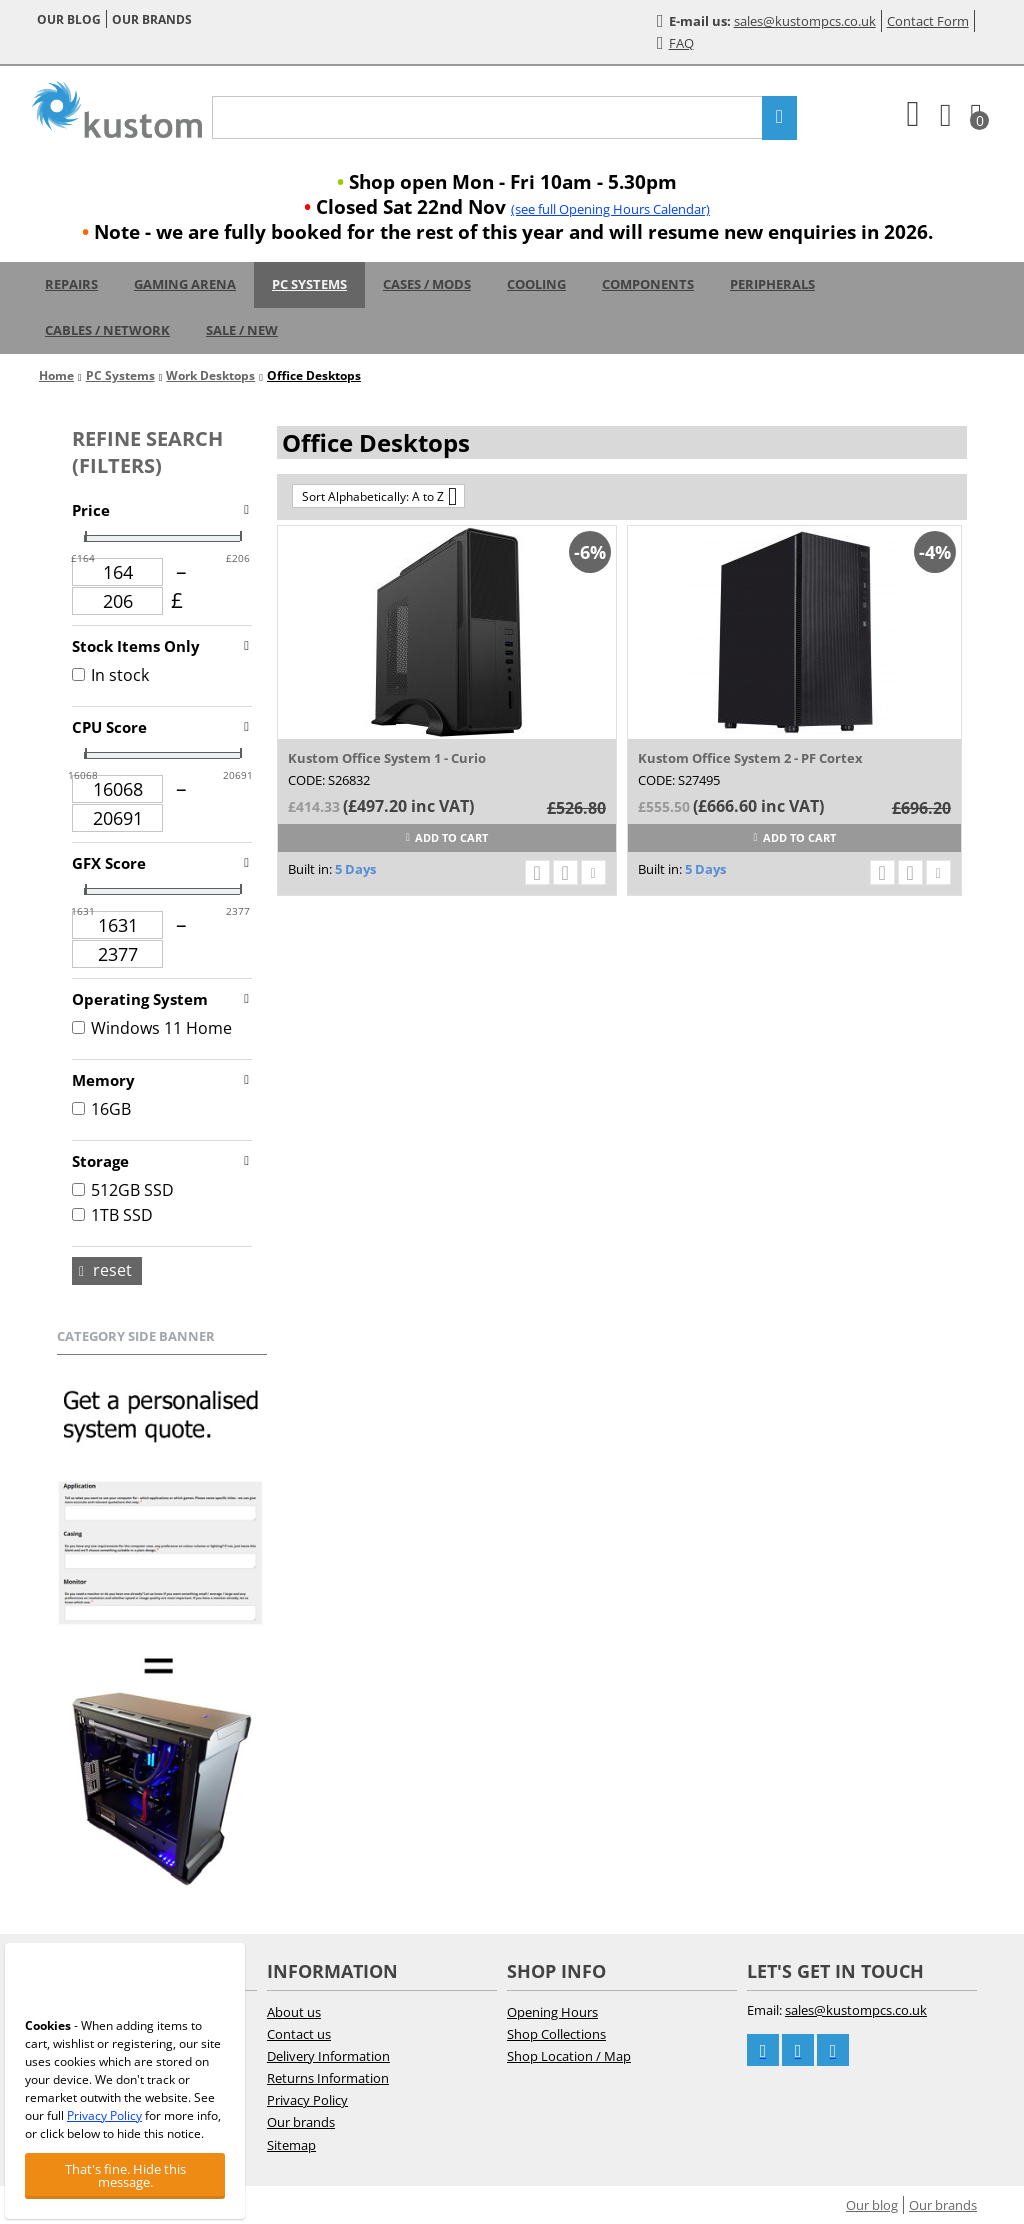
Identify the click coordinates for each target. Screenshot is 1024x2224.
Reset (105, 1270)
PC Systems (309, 284)
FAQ (675, 43)
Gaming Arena (185, 284)
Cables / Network (107, 330)
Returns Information (328, 2078)
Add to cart (447, 837)
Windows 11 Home (152, 1028)
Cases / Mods (427, 284)
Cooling (536, 284)
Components (648, 284)
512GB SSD (123, 1190)
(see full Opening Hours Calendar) (610, 209)
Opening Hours (552, 2012)
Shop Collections (556, 2034)
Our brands (152, 19)
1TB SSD (112, 1215)
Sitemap (291, 2145)
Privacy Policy (307, 2100)
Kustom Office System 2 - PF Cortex (750, 758)
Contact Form (928, 21)
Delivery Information (328, 2056)
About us (294, 2012)
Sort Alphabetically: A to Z (379, 496)
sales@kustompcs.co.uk (805, 21)
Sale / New (242, 330)
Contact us (299, 2034)
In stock (110, 675)
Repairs (71, 284)
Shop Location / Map (569, 2056)
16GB (101, 1109)
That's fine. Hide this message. (125, 2175)
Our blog (69, 19)
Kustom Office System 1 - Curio (387, 758)
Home (56, 375)
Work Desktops (210, 375)
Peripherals (772, 284)
